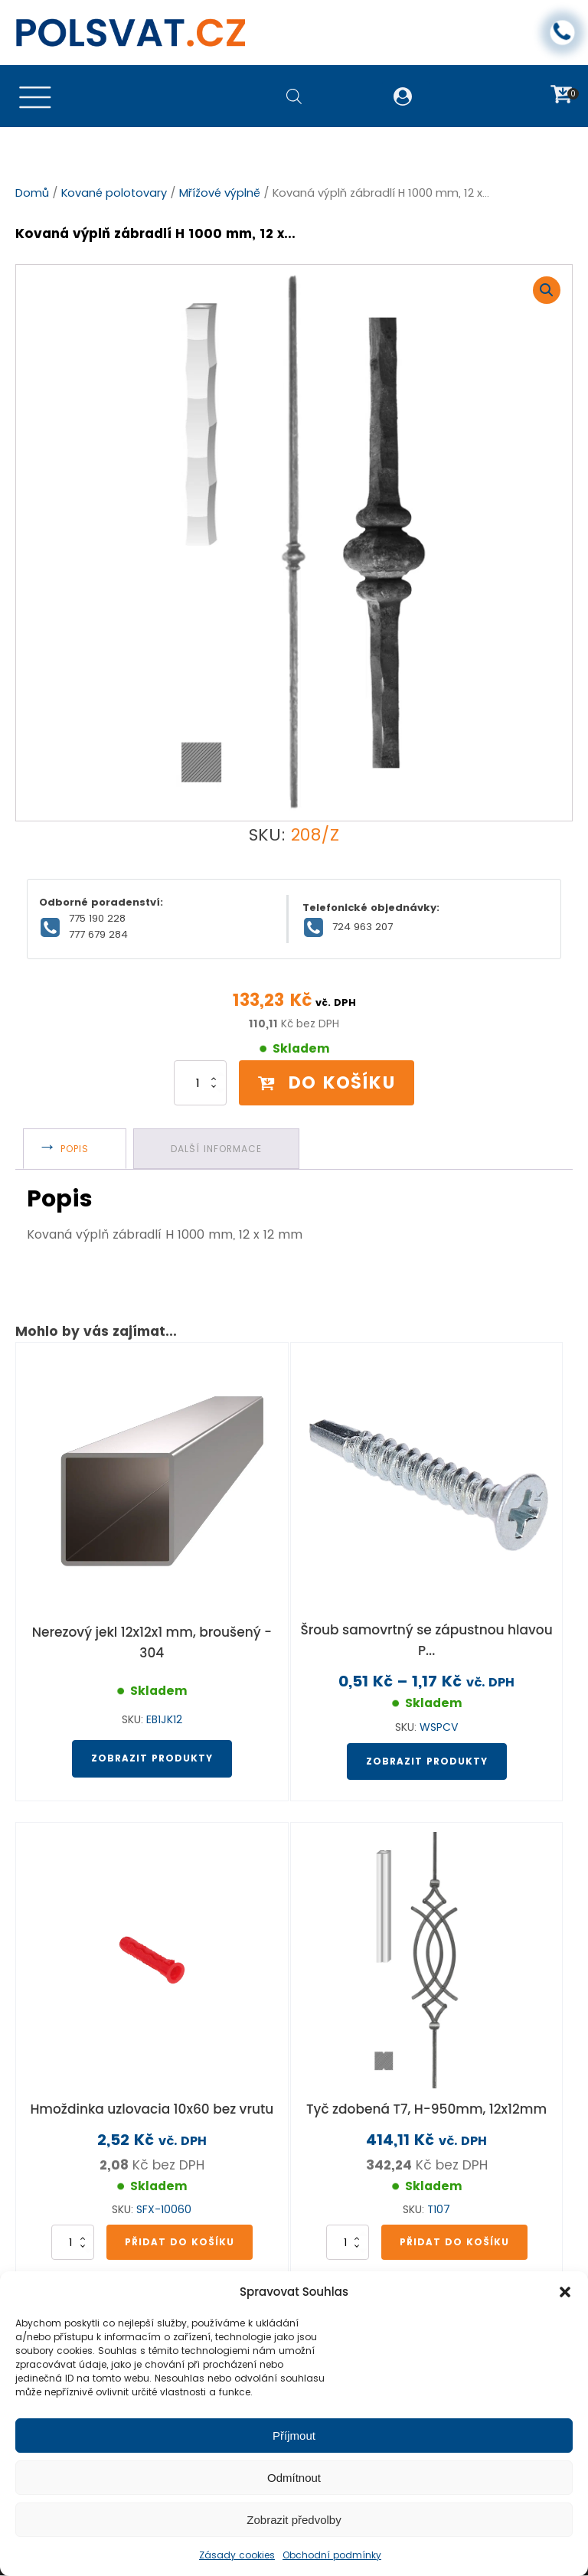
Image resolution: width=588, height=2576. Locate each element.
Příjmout (294, 2435)
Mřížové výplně (219, 193)
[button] (565, 2292)
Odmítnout (294, 2477)
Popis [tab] (74, 1149)
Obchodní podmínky (332, 2554)
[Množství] (198, 1083)
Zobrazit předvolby (294, 2519)
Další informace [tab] (217, 1149)
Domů (32, 193)
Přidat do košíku (179, 2241)
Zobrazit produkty (152, 1758)
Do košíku (327, 1082)
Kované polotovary (114, 193)
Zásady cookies (237, 2554)
